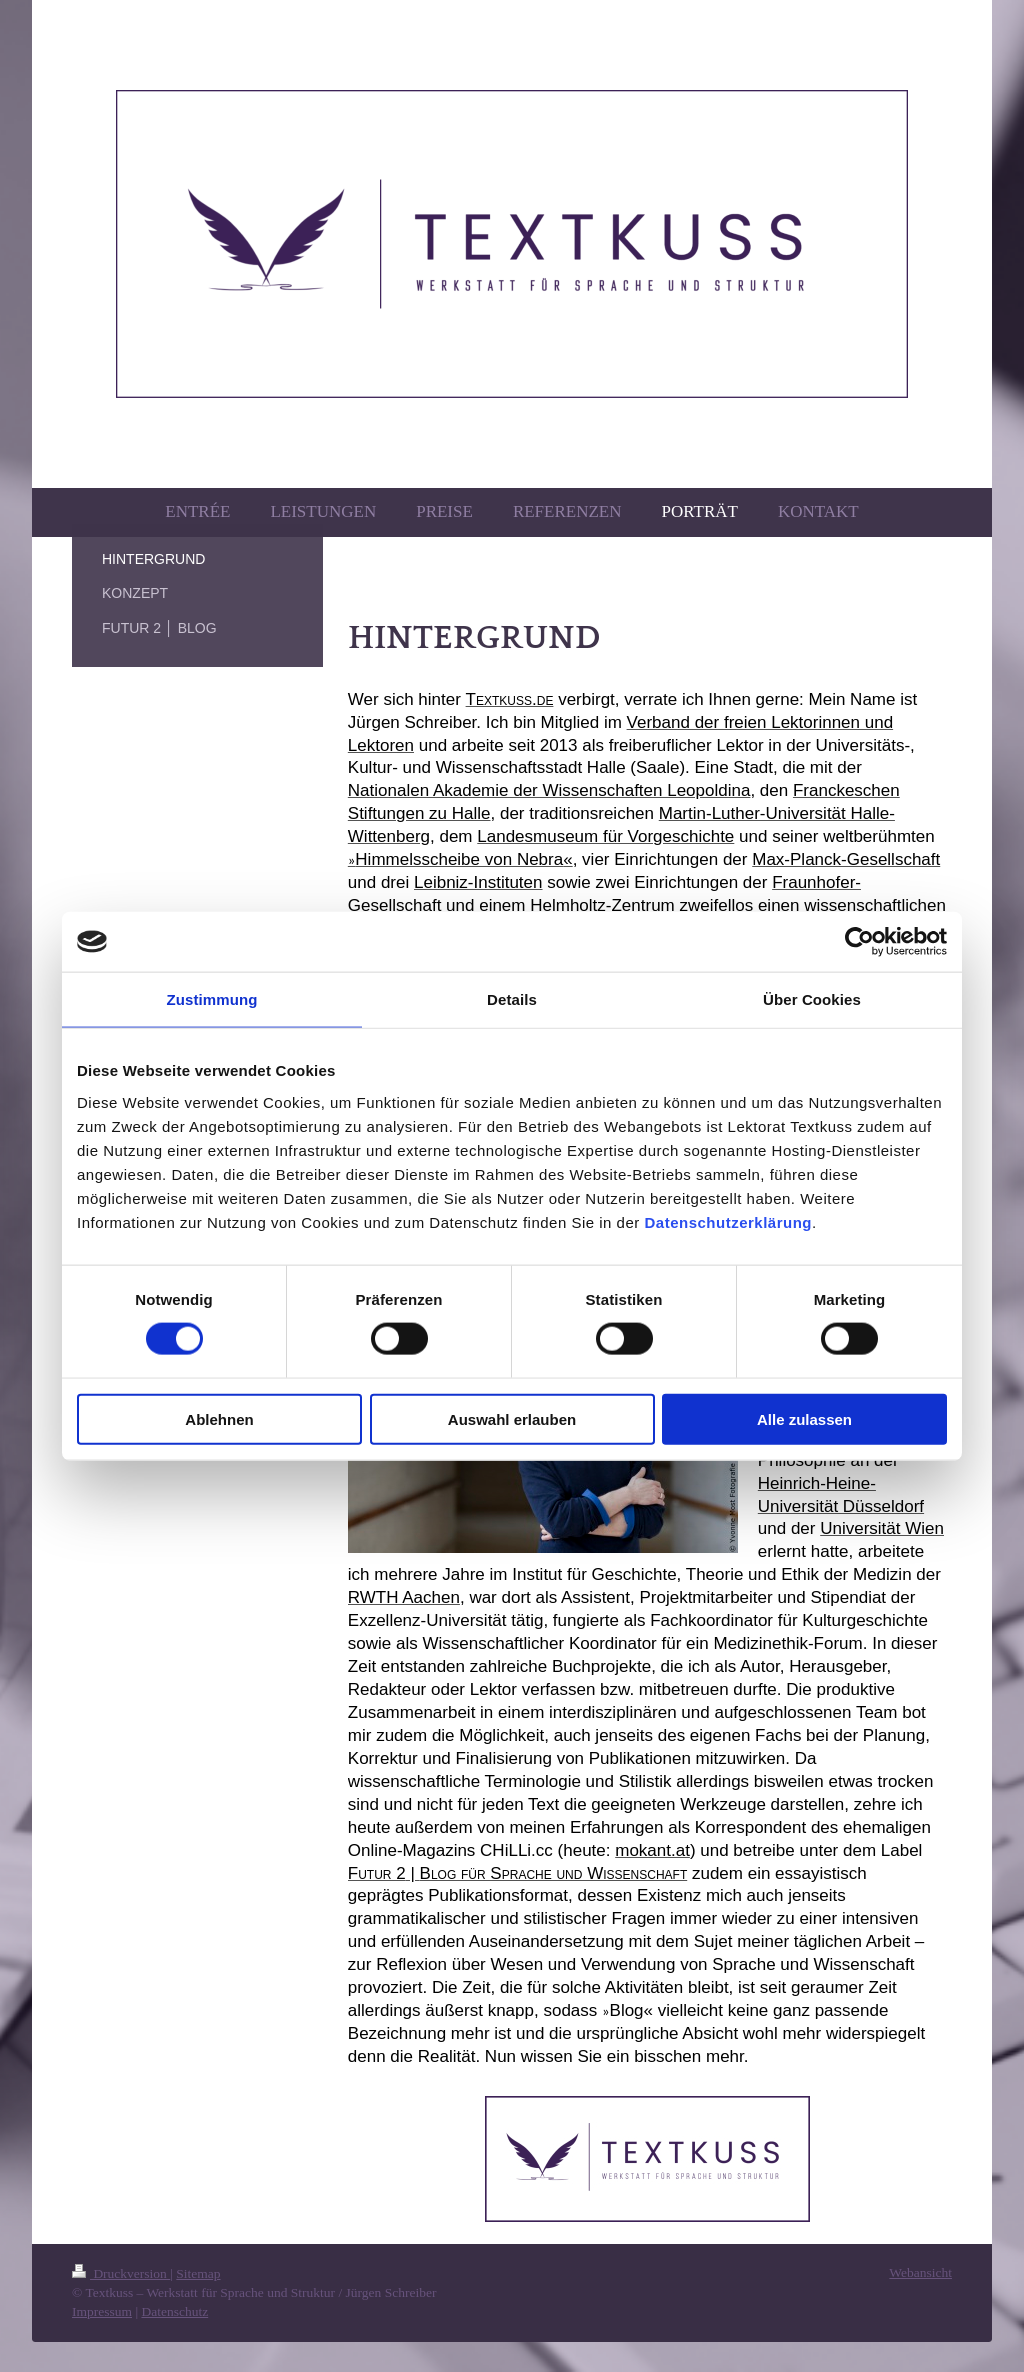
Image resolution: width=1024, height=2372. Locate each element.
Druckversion (121, 2273)
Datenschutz (174, 2311)
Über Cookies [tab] (812, 999)
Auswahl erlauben (512, 1418)
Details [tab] (512, 999)
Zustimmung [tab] (212, 999)
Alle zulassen (804, 1418)
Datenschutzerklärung (728, 1221)
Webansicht (920, 2272)
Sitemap (198, 2273)
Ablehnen (219, 1418)
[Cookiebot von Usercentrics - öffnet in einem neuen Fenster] (859, 942)
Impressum (102, 2311)
